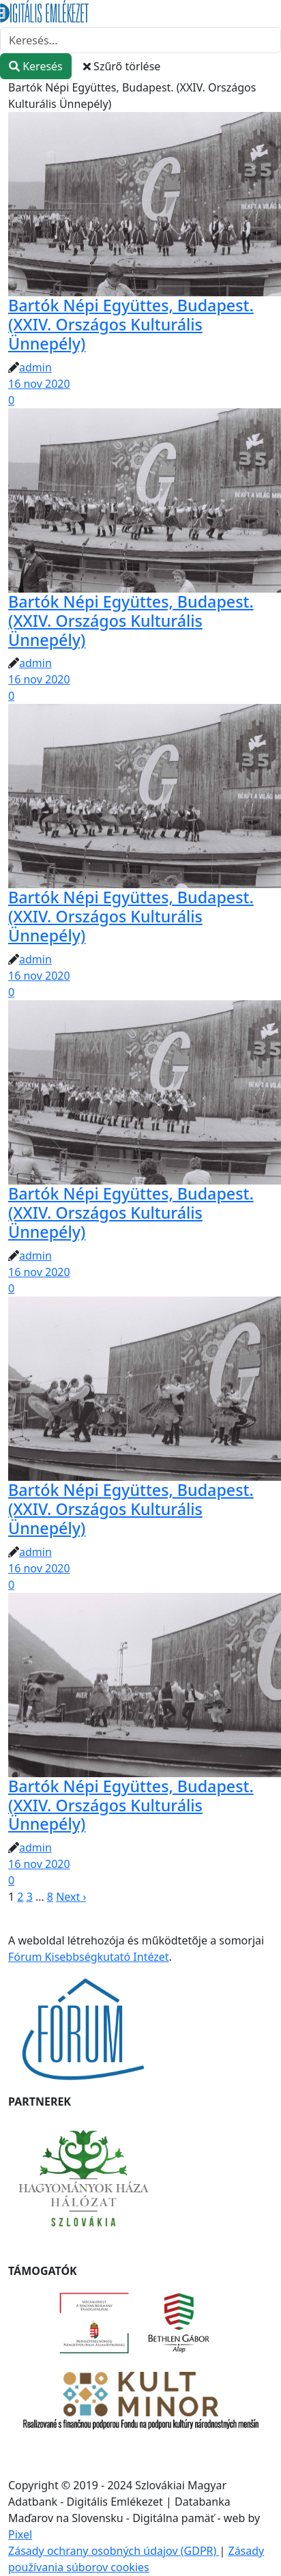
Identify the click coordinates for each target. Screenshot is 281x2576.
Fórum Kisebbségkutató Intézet (88, 1956)
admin (35, 367)
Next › (71, 1896)
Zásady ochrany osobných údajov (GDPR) (114, 2550)
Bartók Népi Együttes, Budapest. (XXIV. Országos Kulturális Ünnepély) (131, 324)
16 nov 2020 (39, 383)
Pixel (20, 2534)
